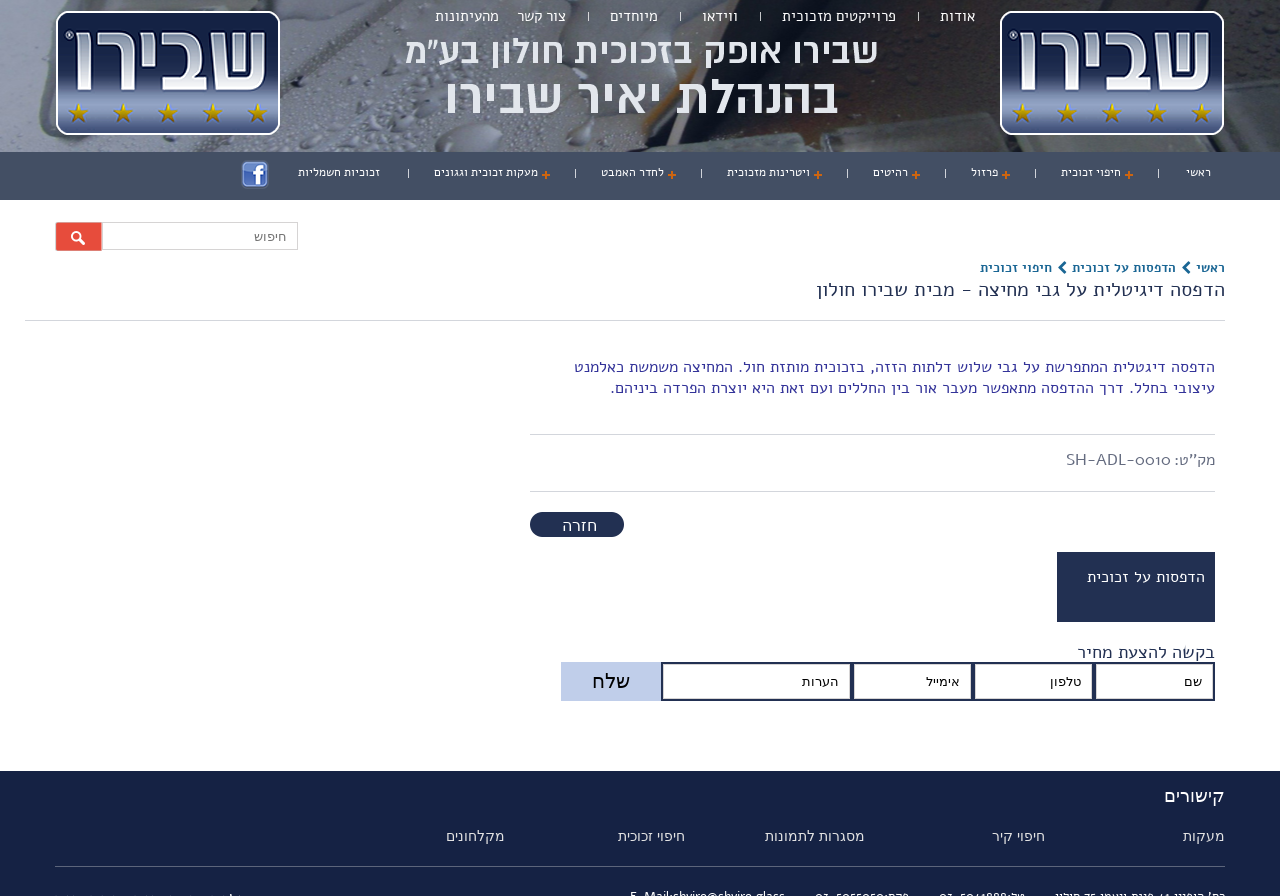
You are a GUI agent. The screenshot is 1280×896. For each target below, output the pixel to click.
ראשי (1198, 172)
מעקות (1204, 836)
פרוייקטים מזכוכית (839, 16)
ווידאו (720, 16)
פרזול (984, 172)
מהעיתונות (467, 16)
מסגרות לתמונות (815, 836)
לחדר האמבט (632, 172)
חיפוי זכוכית (1091, 172)
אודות (957, 16)
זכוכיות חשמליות (339, 172)
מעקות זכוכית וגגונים (486, 172)
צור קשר (541, 16)
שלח (611, 681)
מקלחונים (475, 836)
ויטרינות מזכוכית (768, 172)
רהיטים (890, 172)
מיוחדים (634, 16)
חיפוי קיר (1018, 836)
